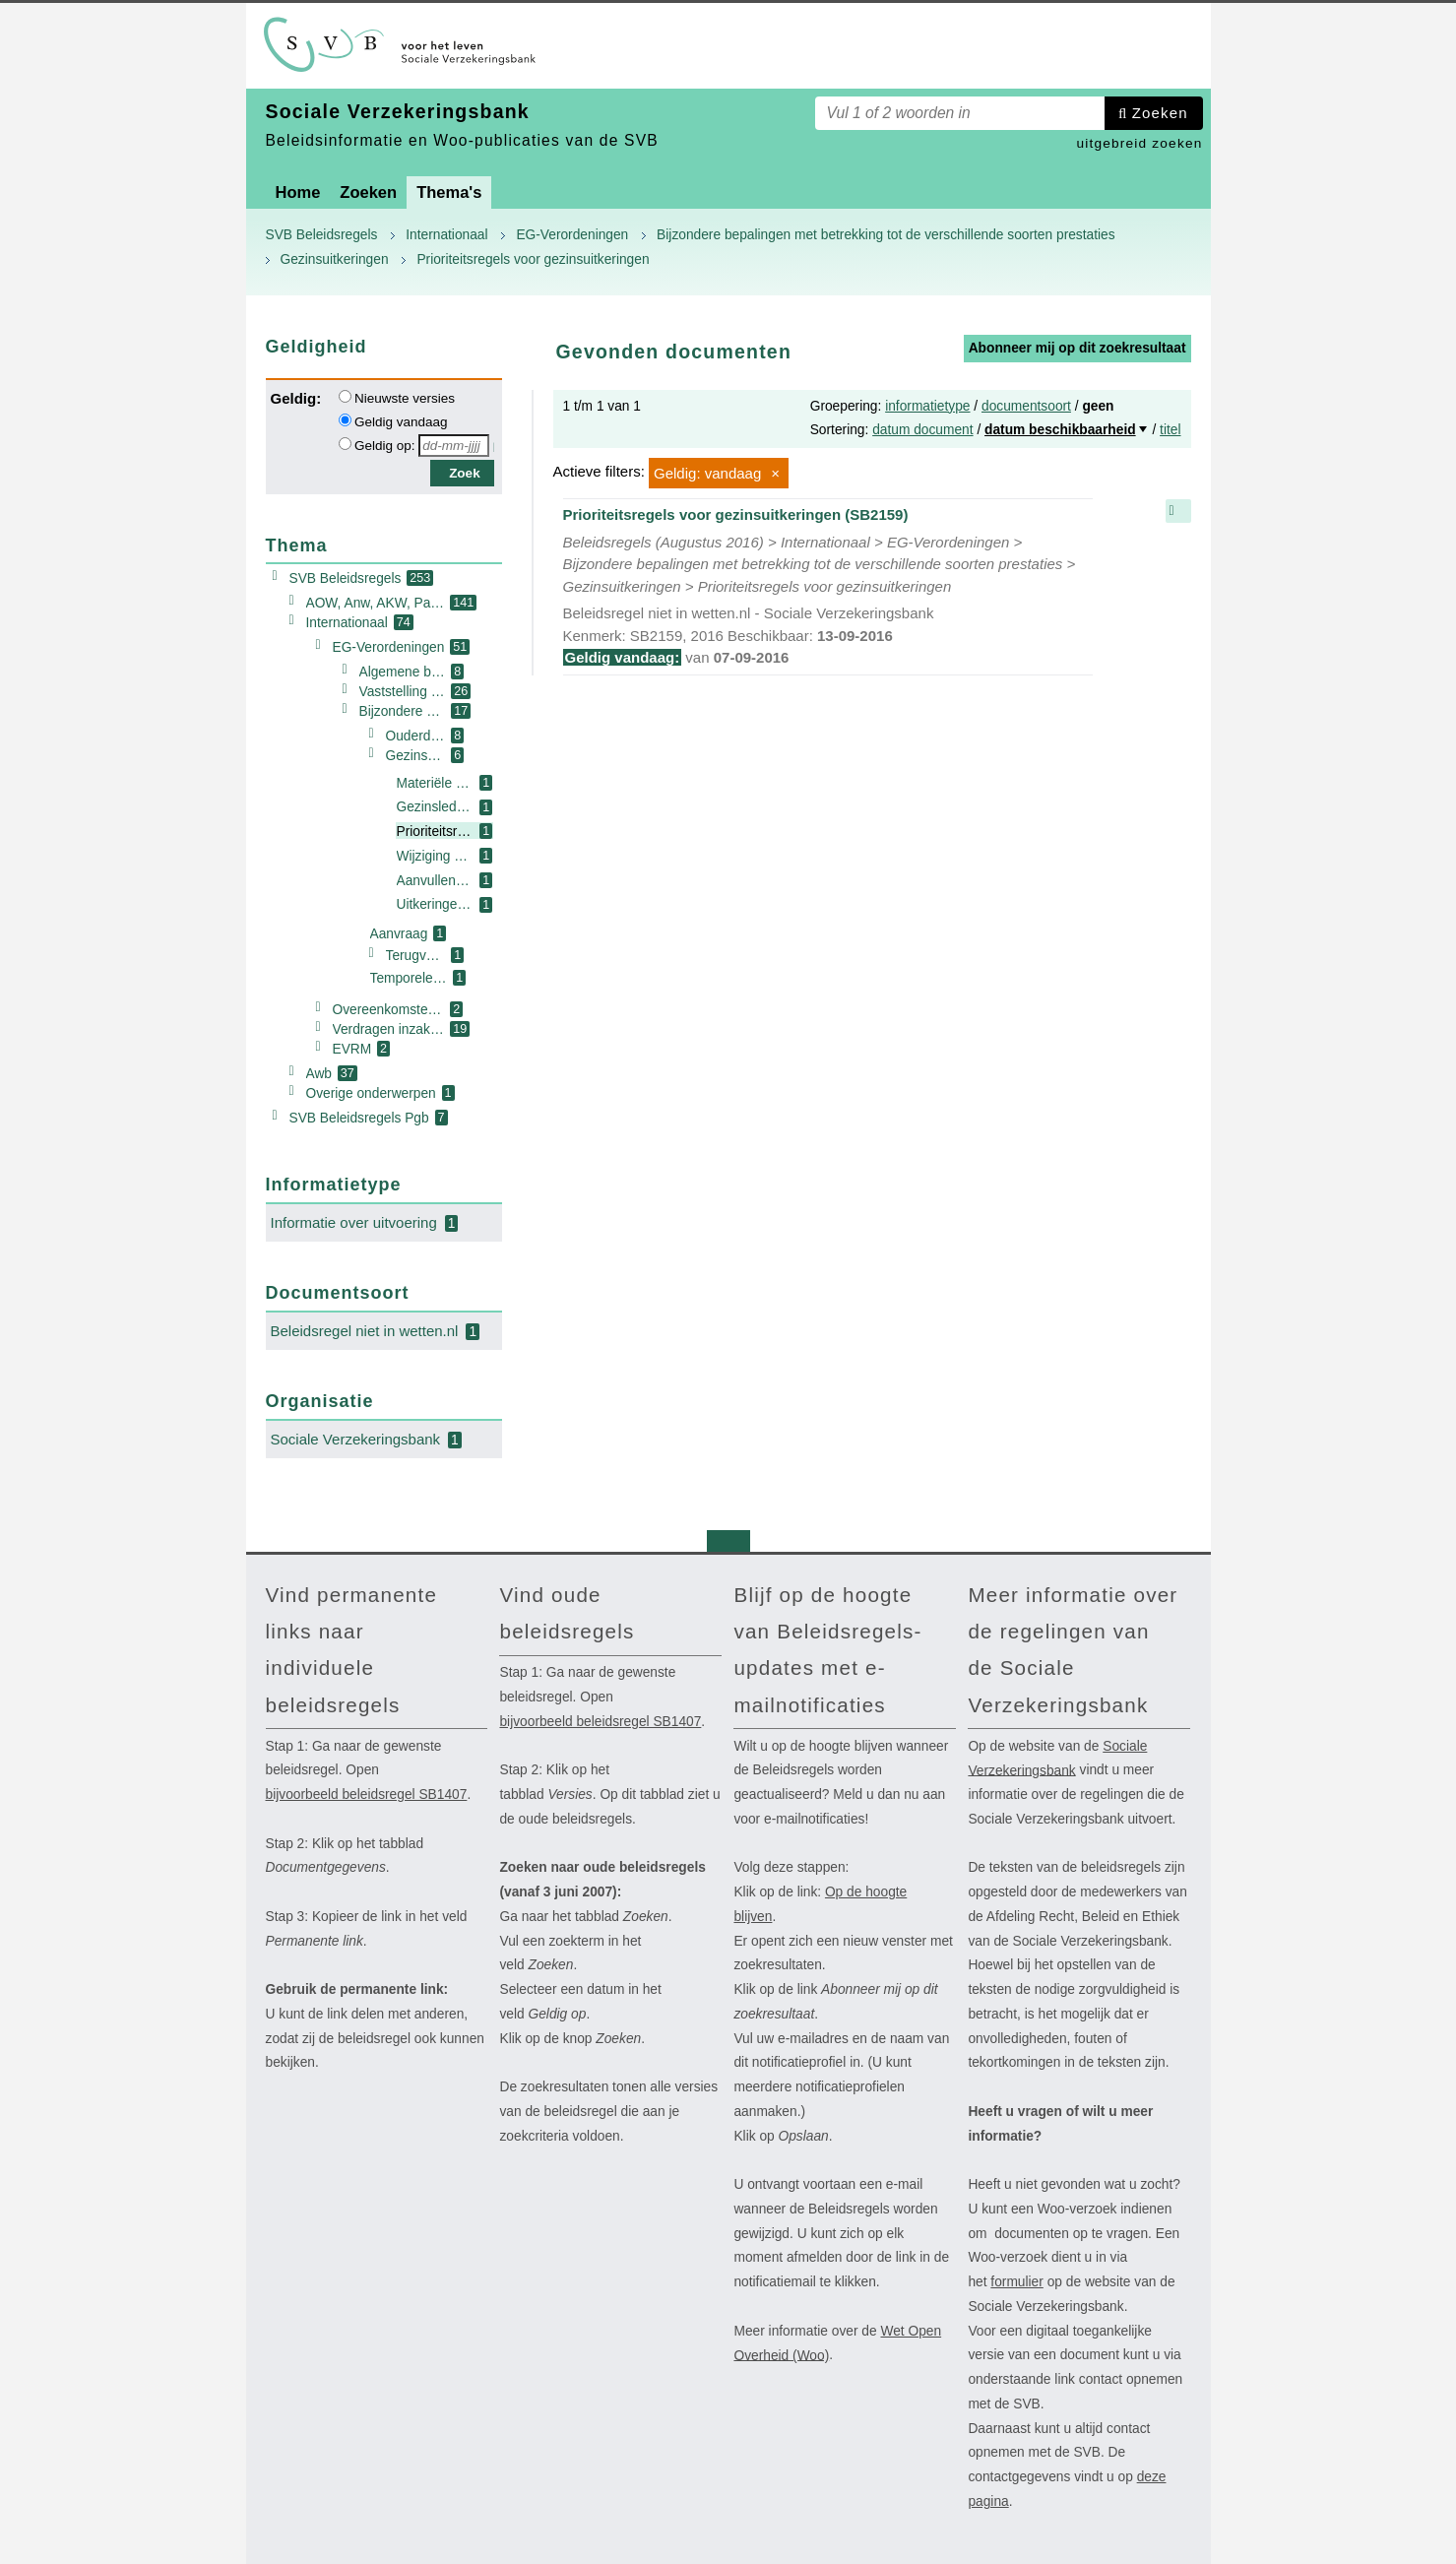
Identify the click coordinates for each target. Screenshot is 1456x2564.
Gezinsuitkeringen (335, 259)
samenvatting (1178, 511)
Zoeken (1160, 112)
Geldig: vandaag (707, 473)
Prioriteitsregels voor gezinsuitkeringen (532, 259)
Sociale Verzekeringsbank (1057, 1758)
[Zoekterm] (960, 113)
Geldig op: (384, 445)
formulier (1016, 2282)
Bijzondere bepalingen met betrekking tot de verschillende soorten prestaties (886, 234)
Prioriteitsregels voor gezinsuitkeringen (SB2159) (828, 588)
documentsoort (1026, 406)
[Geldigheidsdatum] (453, 445)
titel (1170, 429)
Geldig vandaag (401, 422)
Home (298, 192)
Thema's (448, 192)
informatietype (927, 406)
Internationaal (446, 234)
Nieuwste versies (404, 398)
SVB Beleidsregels (322, 234)
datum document (922, 429)
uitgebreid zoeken (1139, 143)
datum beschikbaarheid (1060, 429)
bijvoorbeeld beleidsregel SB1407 (367, 1794)
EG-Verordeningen (572, 234)
